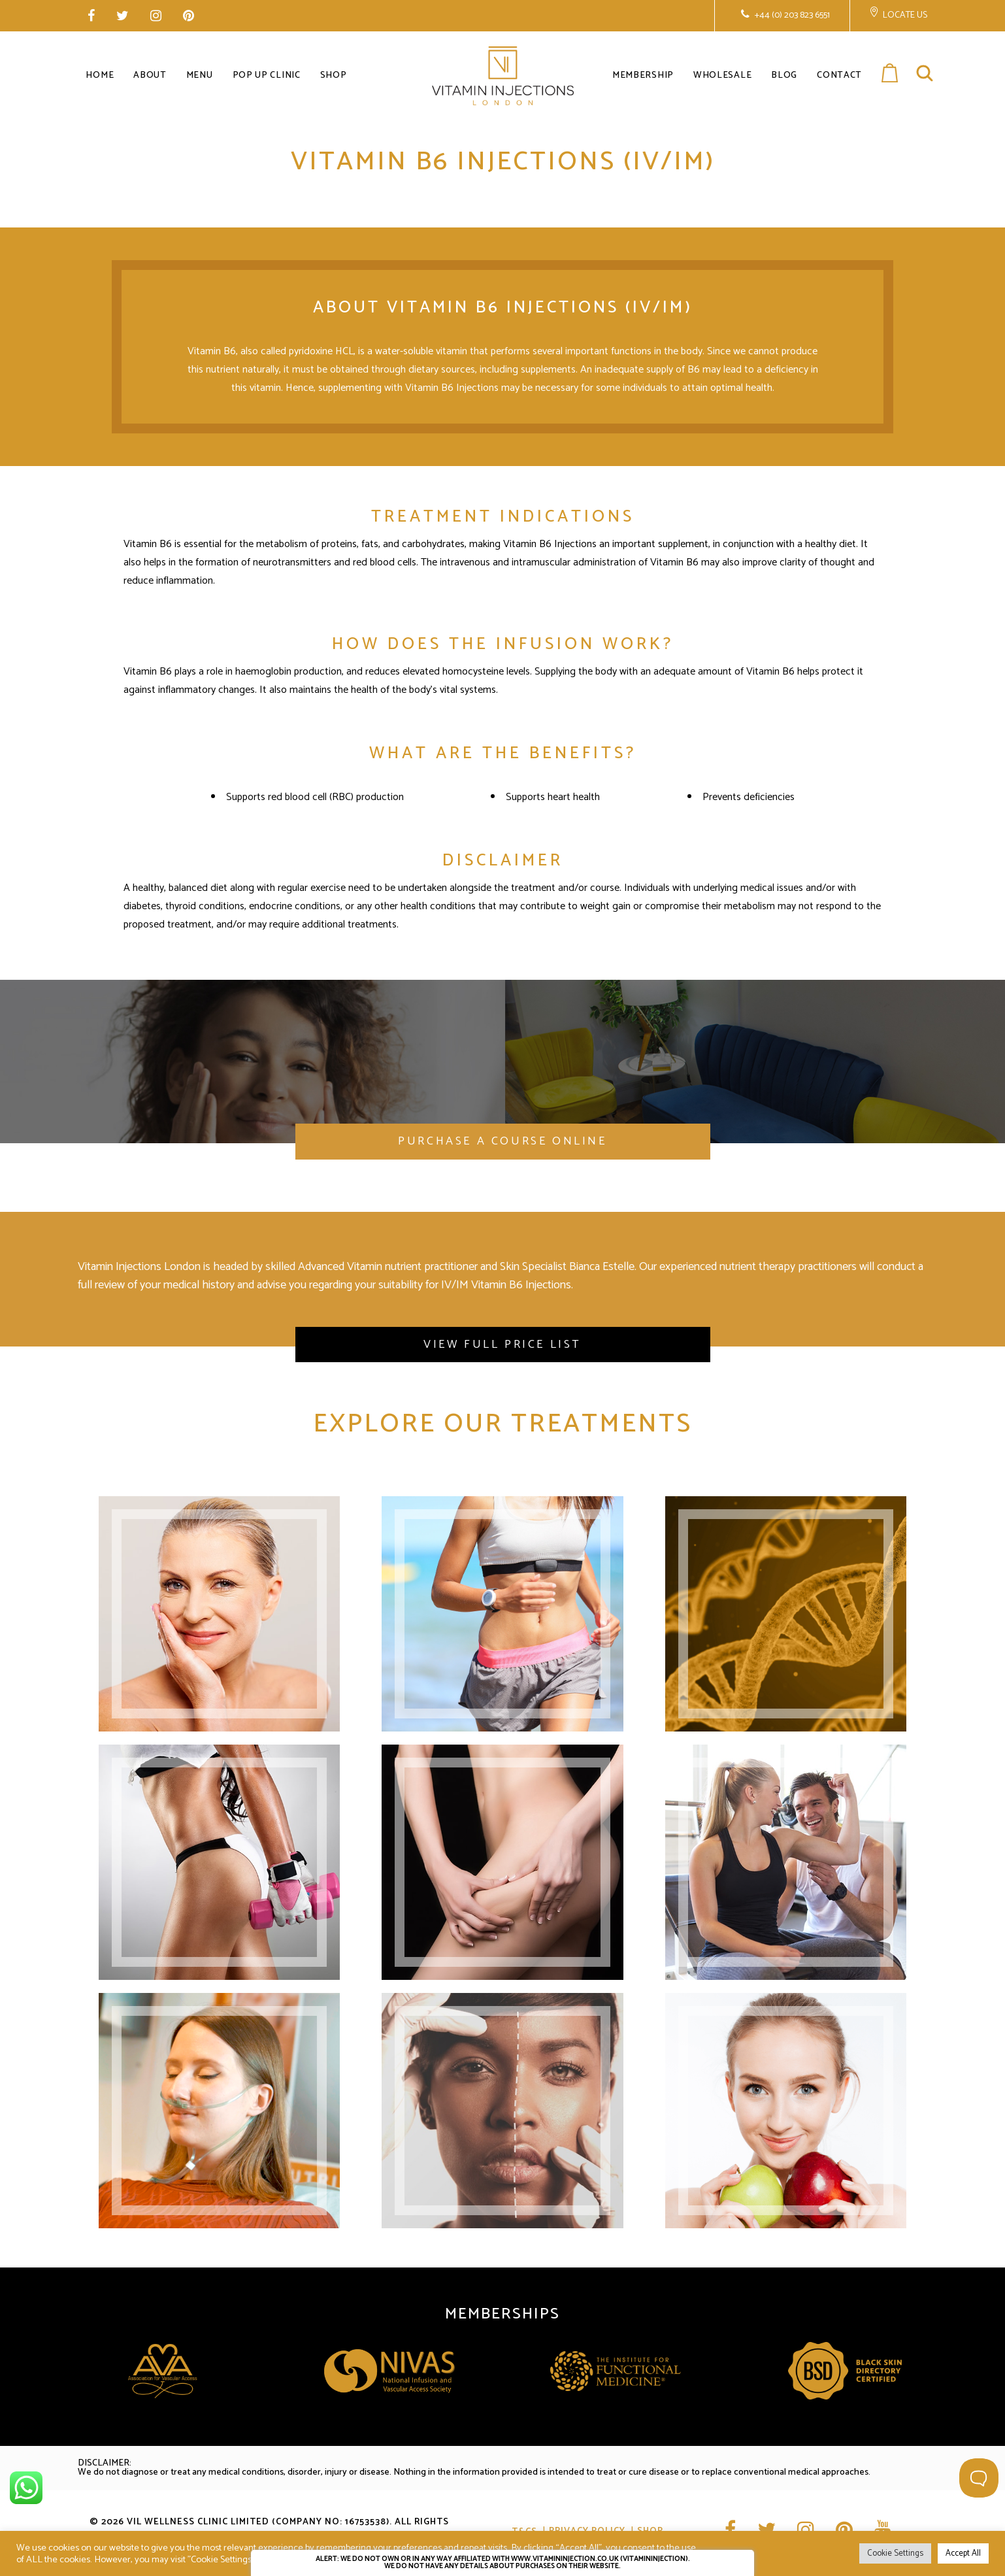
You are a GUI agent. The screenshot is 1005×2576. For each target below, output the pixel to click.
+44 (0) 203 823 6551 (791, 15)
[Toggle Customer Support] (978, 2478)
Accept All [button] (963, 2553)
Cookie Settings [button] (895, 2553)
